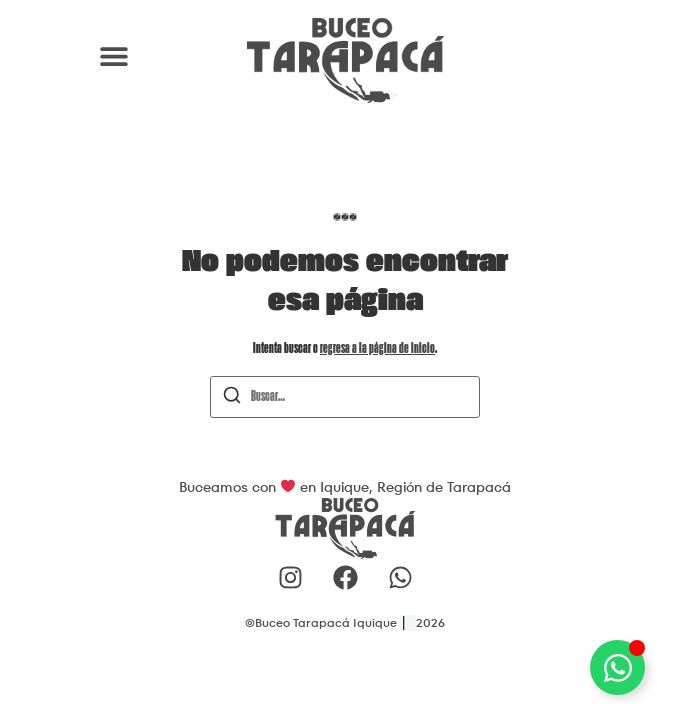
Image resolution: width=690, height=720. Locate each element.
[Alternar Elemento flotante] (617, 667)
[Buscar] (232, 399)
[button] (113, 55)
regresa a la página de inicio (377, 349)
